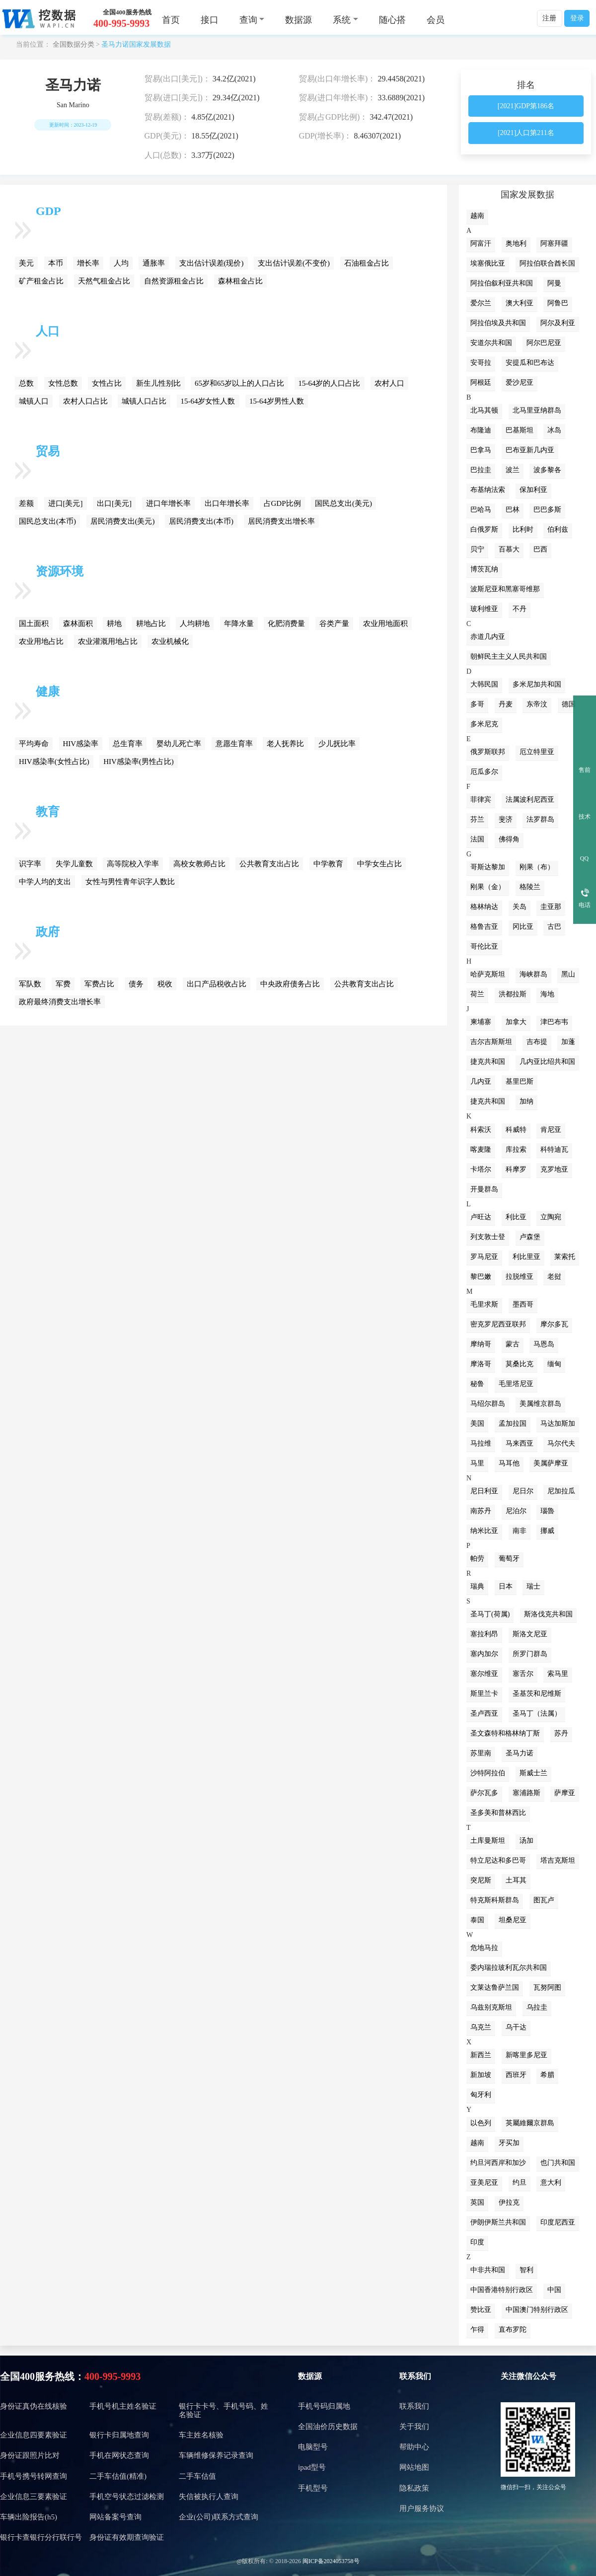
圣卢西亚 (484, 1713)
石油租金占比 (366, 263)
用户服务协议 (421, 2508)
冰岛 (554, 430)
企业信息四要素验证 (33, 2435)
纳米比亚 (484, 1530)
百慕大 (509, 549)
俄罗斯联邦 (487, 752)
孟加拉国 (512, 1423)
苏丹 (561, 1733)
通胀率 (154, 263)
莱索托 (564, 1256)
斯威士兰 (533, 1773)
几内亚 (480, 1081)
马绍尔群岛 (487, 1403)
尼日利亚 (484, 1491)
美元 (26, 263)
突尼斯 (480, 1880)
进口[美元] (65, 503)
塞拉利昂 (484, 1634)
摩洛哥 (480, 1364)
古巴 (554, 926)
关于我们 (414, 2427)
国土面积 (34, 623)
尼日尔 (523, 1491)
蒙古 (513, 1344)
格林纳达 (484, 906)
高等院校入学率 (133, 864)
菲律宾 (480, 799)
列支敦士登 (487, 1237)
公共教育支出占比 (269, 864)
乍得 (477, 2329)
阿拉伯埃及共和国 (498, 323)
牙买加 (509, 2143)
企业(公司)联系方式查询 (218, 2517)
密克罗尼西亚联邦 (498, 1324)
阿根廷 (480, 382)
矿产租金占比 (41, 281)
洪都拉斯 (512, 994)
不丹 (519, 609)
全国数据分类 (73, 44)
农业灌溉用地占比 (108, 641)
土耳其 (516, 1880)
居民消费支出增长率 (281, 521)
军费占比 (99, 984)
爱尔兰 (480, 303)
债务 (136, 984)
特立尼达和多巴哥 (498, 1860)
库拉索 (516, 1149)
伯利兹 (557, 529)
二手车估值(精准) (118, 2476)
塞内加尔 (484, 1654)
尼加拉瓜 (561, 1491)
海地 (547, 994)
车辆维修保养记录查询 (216, 2455)
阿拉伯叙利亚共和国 (501, 283)
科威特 (516, 1129)
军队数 (30, 984)
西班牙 (516, 2075)
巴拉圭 (480, 470)
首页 (171, 20)
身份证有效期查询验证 (126, 2537)
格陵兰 (530, 887)
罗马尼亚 (484, 1256)
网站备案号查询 (115, 2517)
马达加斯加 (557, 1423)
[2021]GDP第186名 (526, 106)
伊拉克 (509, 2202)
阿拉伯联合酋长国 (547, 263)
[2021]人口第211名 (526, 133)
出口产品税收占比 (216, 984)
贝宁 (477, 549)
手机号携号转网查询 (33, 2476)
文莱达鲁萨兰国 (494, 1987)
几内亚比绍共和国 (547, 1061)
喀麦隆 (480, 1149)
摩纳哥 (480, 1344)
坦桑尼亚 (512, 1920)
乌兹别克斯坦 (491, 2007)
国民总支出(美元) (343, 503)
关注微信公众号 (528, 2376)
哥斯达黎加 (487, 867)
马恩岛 (543, 1344)
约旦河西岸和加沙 (498, 2162)
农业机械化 (170, 641)
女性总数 (63, 383)
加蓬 (568, 1041)
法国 (477, 839)
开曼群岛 (484, 1189)
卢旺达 (480, 1217)
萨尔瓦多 (484, 1793)
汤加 (526, 1840)
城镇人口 (34, 401)
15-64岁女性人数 (208, 401)
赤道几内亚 (487, 636)
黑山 (568, 974)
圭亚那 (550, 906)
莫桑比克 (519, 1364)
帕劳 (477, 1558)
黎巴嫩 (480, 1276)
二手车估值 (197, 2476)
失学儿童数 (74, 864)
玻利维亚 (484, 609)
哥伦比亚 (484, 946)
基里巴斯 (519, 1081)
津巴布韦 (554, 1022)
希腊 (547, 2075)
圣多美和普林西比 (498, 1812)
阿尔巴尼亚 (543, 343)
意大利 (550, 2182)
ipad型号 (312, 2467)
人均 (121, 263)
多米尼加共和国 (537, 684)
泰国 (477, 1920)
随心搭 (392, 20)
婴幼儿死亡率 (178, 744)
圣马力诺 (519, 1753)
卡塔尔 (480, 1169)
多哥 (477, 704)
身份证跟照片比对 (30, 2455)
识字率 (30, 864)
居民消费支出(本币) (201, 521)
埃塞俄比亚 (487, 263)
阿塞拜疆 (554, 243)
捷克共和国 (487, 1061)
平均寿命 (34, 744)
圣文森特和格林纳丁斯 (505, 1733)
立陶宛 (550, 1217)
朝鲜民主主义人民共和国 (508, 656)
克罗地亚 (554, 1169)
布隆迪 (480, 430)
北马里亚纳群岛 (537, 410)
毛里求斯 (484, 1304)
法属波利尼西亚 (530, 799)
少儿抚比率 (337, 744)
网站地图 (414, 2467)
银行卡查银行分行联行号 (41, 2537)
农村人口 (389, 383)
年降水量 (239, 623)
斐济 (506, 819)
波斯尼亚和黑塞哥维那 (505, 589)
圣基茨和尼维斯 (537, 1693)
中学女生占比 (379, 864)
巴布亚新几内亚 (530, 450)
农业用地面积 (385, 623)
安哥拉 (480, 362)
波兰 (513, 470)
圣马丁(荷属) (490, 1614)
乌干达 (516, 2027)
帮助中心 (414, 2447)
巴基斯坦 (519, 430)
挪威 (547, 1530)
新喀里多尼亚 (526, 2055)
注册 (549, 18)
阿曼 (554, 283)
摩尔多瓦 (554, 1324)
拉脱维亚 (519, 1276)
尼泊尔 (516, 1511)
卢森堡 (530, 1237)
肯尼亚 (550, 1129)
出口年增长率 (227, 503)
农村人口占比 (85, 401)
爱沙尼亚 (519, 382)
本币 (55, 263)
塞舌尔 (523, 1673)
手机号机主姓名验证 (122, 2406)
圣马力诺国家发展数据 (136, 44)
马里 (477, 1463)
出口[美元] (114, 503)
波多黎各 (547, 470)
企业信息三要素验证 (33, 2497)
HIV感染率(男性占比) (138, 762)
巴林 (513, 509)
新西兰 (480, 2055)
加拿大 (516, 1022)
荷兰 (477, 994)
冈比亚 (523, 926)
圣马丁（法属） (537, 1713)
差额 (26, 503)
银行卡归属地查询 (119, 2435)
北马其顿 (484, 410)
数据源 (298, 20)
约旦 (519, 2182)
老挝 (554, 1276)
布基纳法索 (487, 489)
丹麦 (506, 704)
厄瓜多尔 (484, 771)
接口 (210, 20)
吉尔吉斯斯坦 (491, 1041)
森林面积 (78, 623)
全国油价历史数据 (328, 2427)
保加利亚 (533, 489)
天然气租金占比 (104, 281)
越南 (477, 215)
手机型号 (313, 2488)
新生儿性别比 (158, 383)
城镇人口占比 (144, 401)
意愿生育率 (234, 744)
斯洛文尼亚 (530, 1634)
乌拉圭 (536, 2007)
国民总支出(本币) (47, 521)
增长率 (88, 263)
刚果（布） (537, 867)
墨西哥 (523, 1304)
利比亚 (516, 1217)
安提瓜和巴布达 (530, 362)
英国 (477, 2202)
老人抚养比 (285, 744)
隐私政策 (414, 2488)
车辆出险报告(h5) (28, 2517)
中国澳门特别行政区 (537, 2309)
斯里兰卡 (484, 1693)
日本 (506, 1586)
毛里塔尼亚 (516, 1384)
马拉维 (480, 1443)
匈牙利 (480, 2094)
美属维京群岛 (540, 1403)
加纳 (526, 1101)
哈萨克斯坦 (487, 974)
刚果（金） (487, 887)
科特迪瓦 (554, 1149)
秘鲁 (477, 1384)
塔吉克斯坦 (557, 1860)
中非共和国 (487, 2270)
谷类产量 (334, 623)
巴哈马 (480, 509)
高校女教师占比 (199, 864)
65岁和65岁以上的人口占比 (239, 383)
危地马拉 (484, 1947)
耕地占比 (151, 623)
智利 (526, 2270)
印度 (477, 2242)
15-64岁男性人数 (276, 401)
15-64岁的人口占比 (329, 383)
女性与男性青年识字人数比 (130, 882)
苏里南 (480, 1753)
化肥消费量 (286, 623)
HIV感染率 (81, 744)
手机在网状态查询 (119, 2455)
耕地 (114, 623)
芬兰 (477, 819)
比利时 (523, 529)
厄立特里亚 (537, 752)
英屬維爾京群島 (530, 2123)
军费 (63, 984)
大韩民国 (484, 684)
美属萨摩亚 (550, 1463)
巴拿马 (480, 450)
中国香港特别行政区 (501, 2290)
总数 (26, 383)
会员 (436, 20)
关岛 (519, 906)
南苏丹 (480, 1511)
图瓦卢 (543, 1900)
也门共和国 (557, 2162)
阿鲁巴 (557, 303)
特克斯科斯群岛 (494, 1900)
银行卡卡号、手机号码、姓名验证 (223, 2410)
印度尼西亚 (557, 2222)
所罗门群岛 (530, 1654)
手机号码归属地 (324, 2406)
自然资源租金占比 (174, 281)
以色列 (480, 2123)
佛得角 (509, 839)
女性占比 (107, 383)
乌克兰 (480, 2027)
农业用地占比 (41, 641)
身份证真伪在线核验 (33, 2406)
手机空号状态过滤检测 (126, 2497)
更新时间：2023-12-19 (73, 125)
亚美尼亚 (484, 2182)
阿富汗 (480, 243)
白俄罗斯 (484, 529)
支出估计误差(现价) (211, 263)
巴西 (540, 549)
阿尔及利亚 (557, 323)
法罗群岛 (540, 819)
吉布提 (536, 1041)
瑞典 (477, 1586)
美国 (477, 1423)
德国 (569, 704)
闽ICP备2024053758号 (331, 2561)
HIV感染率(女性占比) (54, 762)
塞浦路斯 (526, 1793)
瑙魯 (547, 1511)
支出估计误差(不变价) (294, 263)
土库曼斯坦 (487, 1840)
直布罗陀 (512, 2329)
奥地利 (516, 243)
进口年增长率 (168, 503)
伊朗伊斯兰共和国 (498, 2222)
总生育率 (128, 744)
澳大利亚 (519, 303)
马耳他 (509, 1463)
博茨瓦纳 (484, 569)
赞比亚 (480, 2309)
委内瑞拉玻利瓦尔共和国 (508, 1967)
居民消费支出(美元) (122, 521)
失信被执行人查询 (208, 2497)
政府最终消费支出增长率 (60, 1002)
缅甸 (554, 1364)
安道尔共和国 (491, 343)
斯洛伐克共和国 (548, 1614)
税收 (164, 984)
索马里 (557, 1673)
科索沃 (480, 1129)
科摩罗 (516, 1169)
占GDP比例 (282, 503)
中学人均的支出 (45, 882)
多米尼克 (484, 724)
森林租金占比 (240, 281)
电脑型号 (313, 2447)
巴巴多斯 (547, 509)
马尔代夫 (561, 1443)
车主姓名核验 (201, 2435)
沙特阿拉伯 (487, 1773)
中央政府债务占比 (290, 984)
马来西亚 (519, 1443)
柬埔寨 (480, 1022)
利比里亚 (526, 1256)
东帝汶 (536, 704)
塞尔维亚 (484, 1673)
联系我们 (415, 2376)
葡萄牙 (509, 1558)
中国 (554, 2290)
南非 (519, 1530)
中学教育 (328, 864)
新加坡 (480, 2075)
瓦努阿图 (547, 1987)
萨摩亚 (564, 1793)
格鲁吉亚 (484, 926)
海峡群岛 (533, 974)
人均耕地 (195, 623)
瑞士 (533, 1586)
